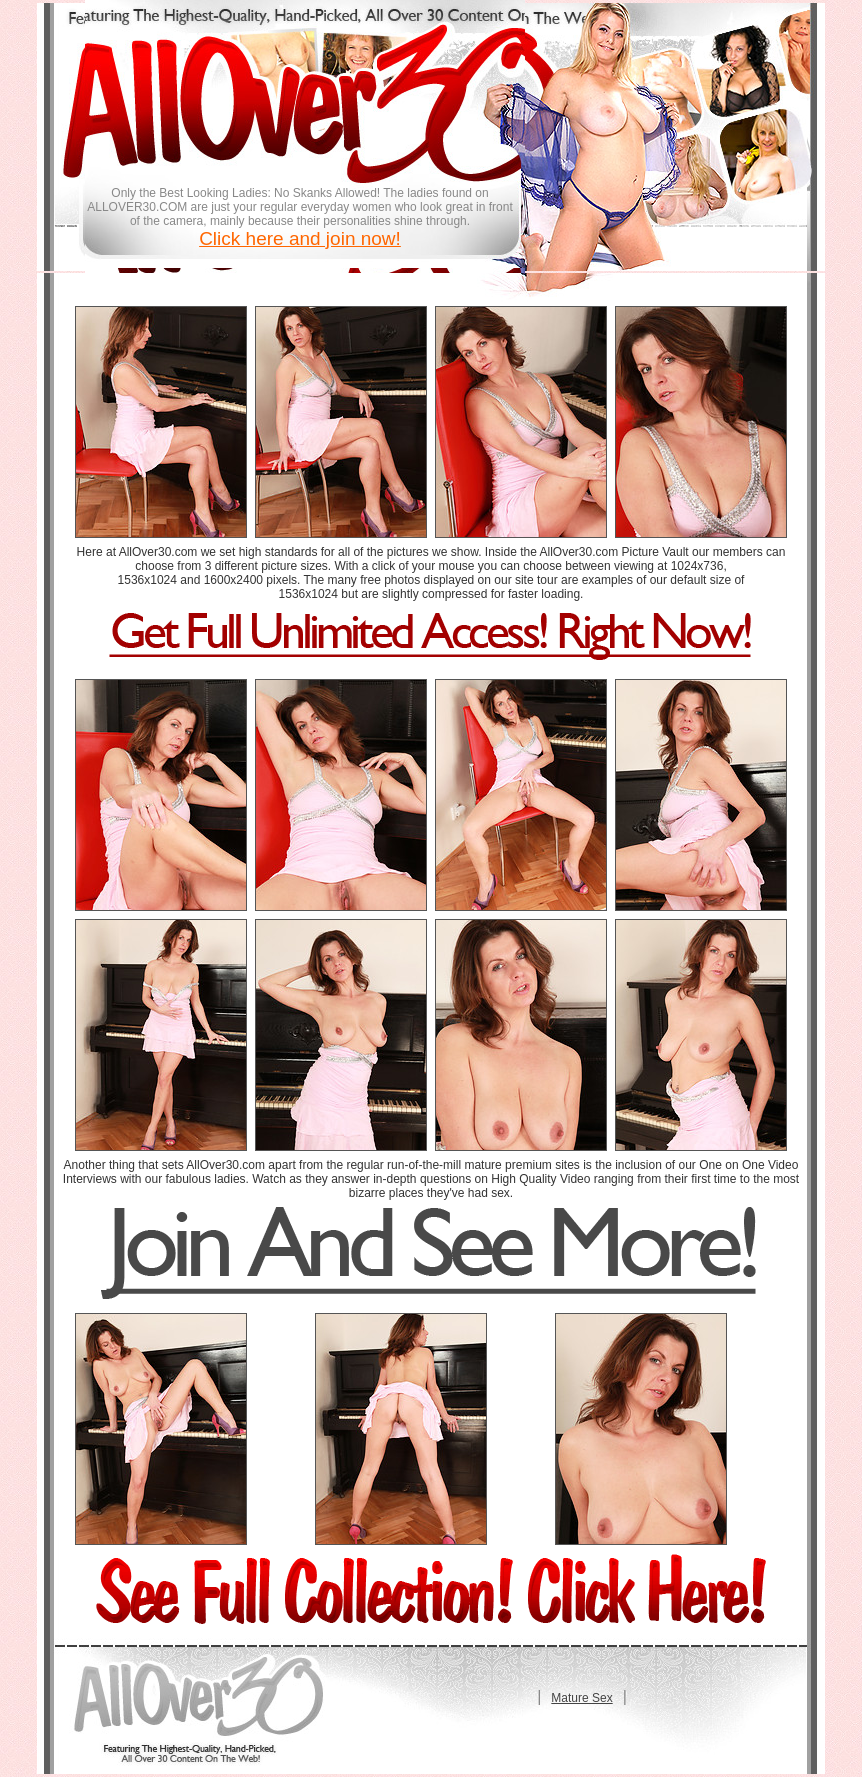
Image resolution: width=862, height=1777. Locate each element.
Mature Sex (581, 1698)
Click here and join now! (300, 238)
